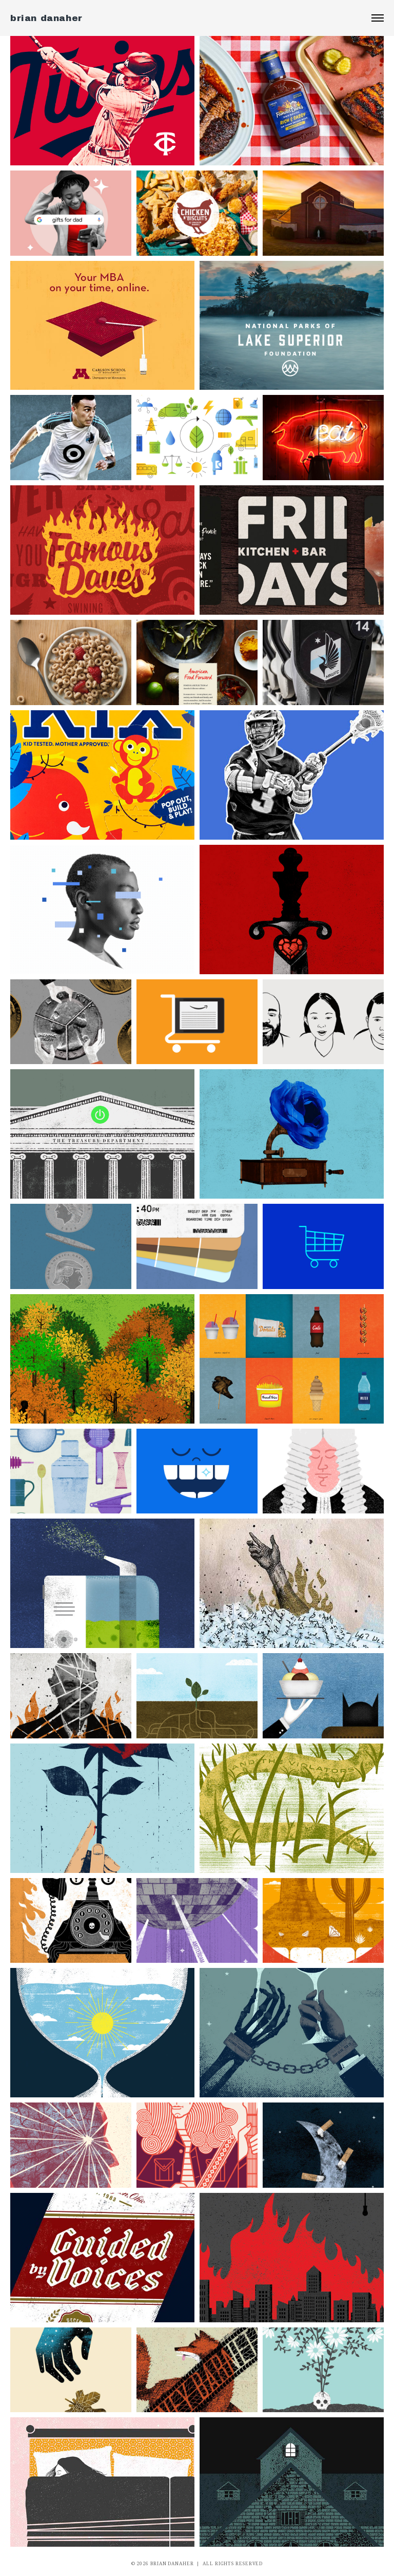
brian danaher (46, 18)
